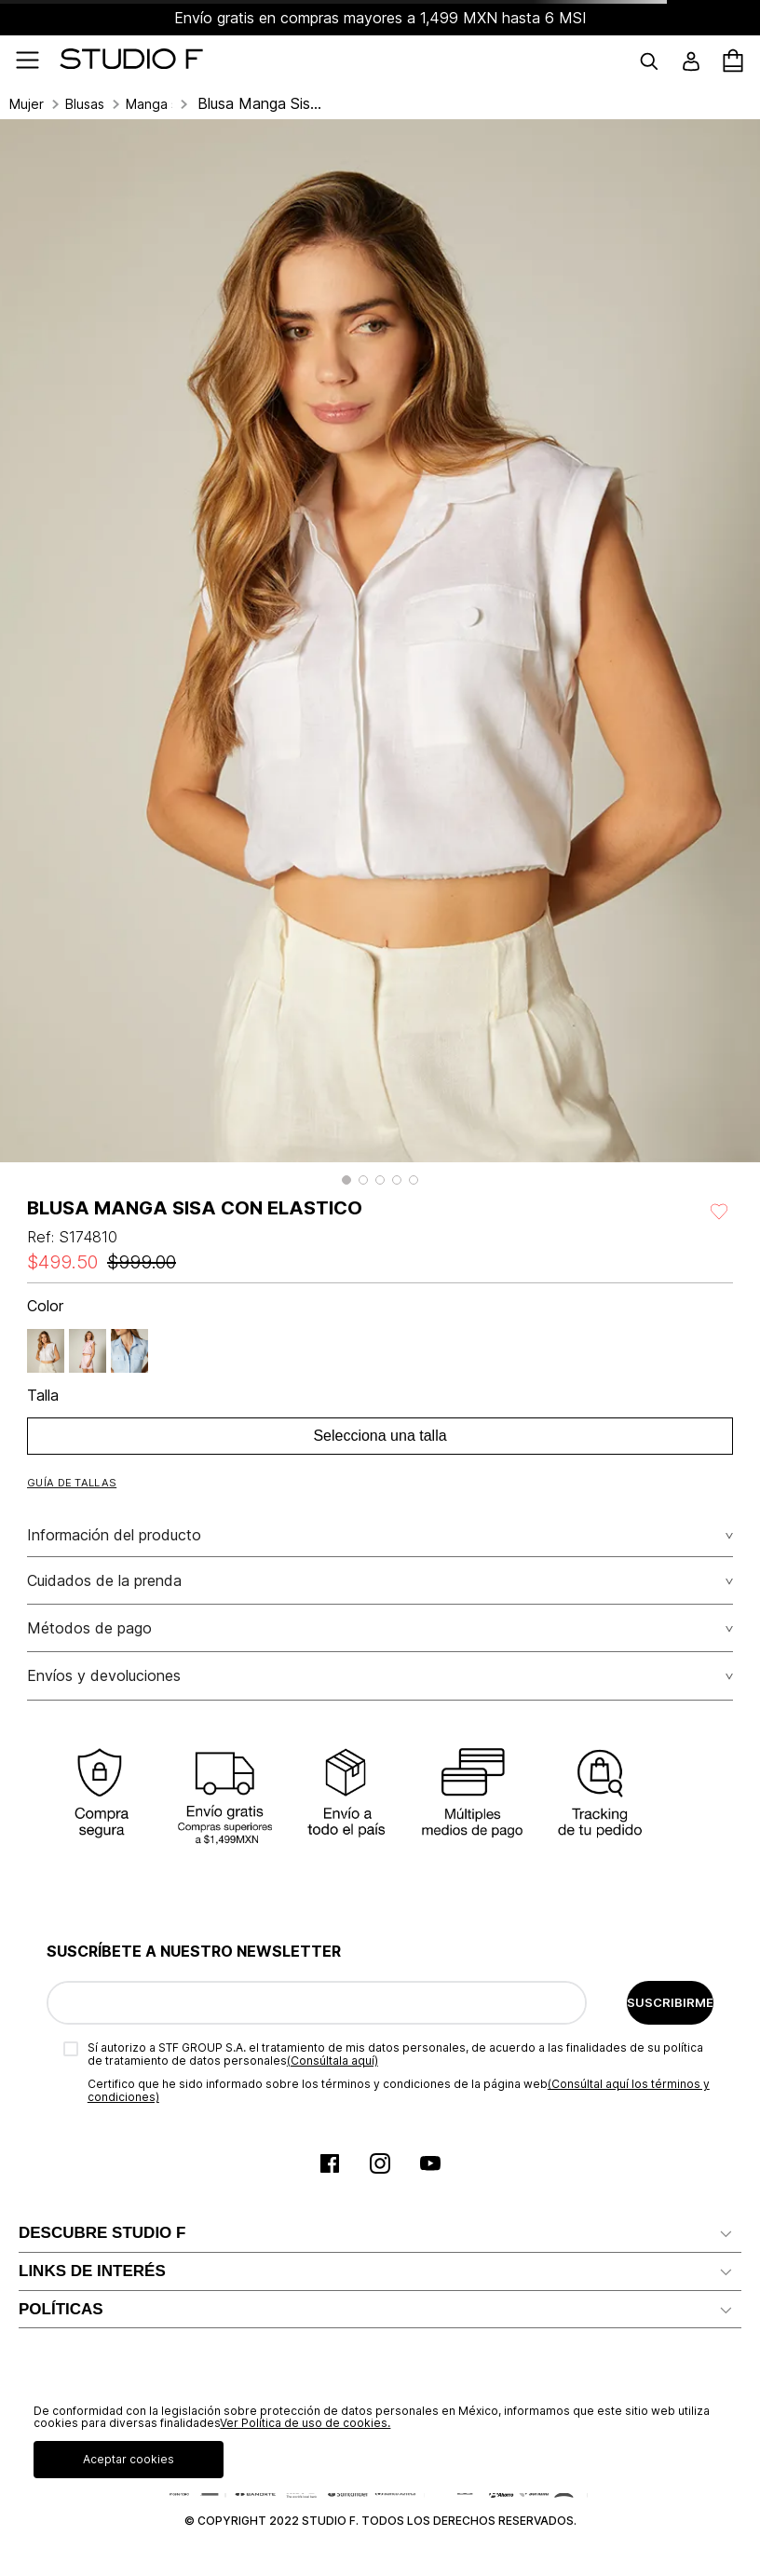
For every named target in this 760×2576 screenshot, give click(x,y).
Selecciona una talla (379, 1436)
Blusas (84, 104)
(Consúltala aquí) (332, 2061)
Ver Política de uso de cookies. (305, 2423)
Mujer (26, 104)
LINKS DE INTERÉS (92, 2271)
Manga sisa (149, 104)
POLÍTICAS (61, 2309)
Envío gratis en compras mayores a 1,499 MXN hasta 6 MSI (380, 17)
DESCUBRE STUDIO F (102, 2233)
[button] (346, 1180)
